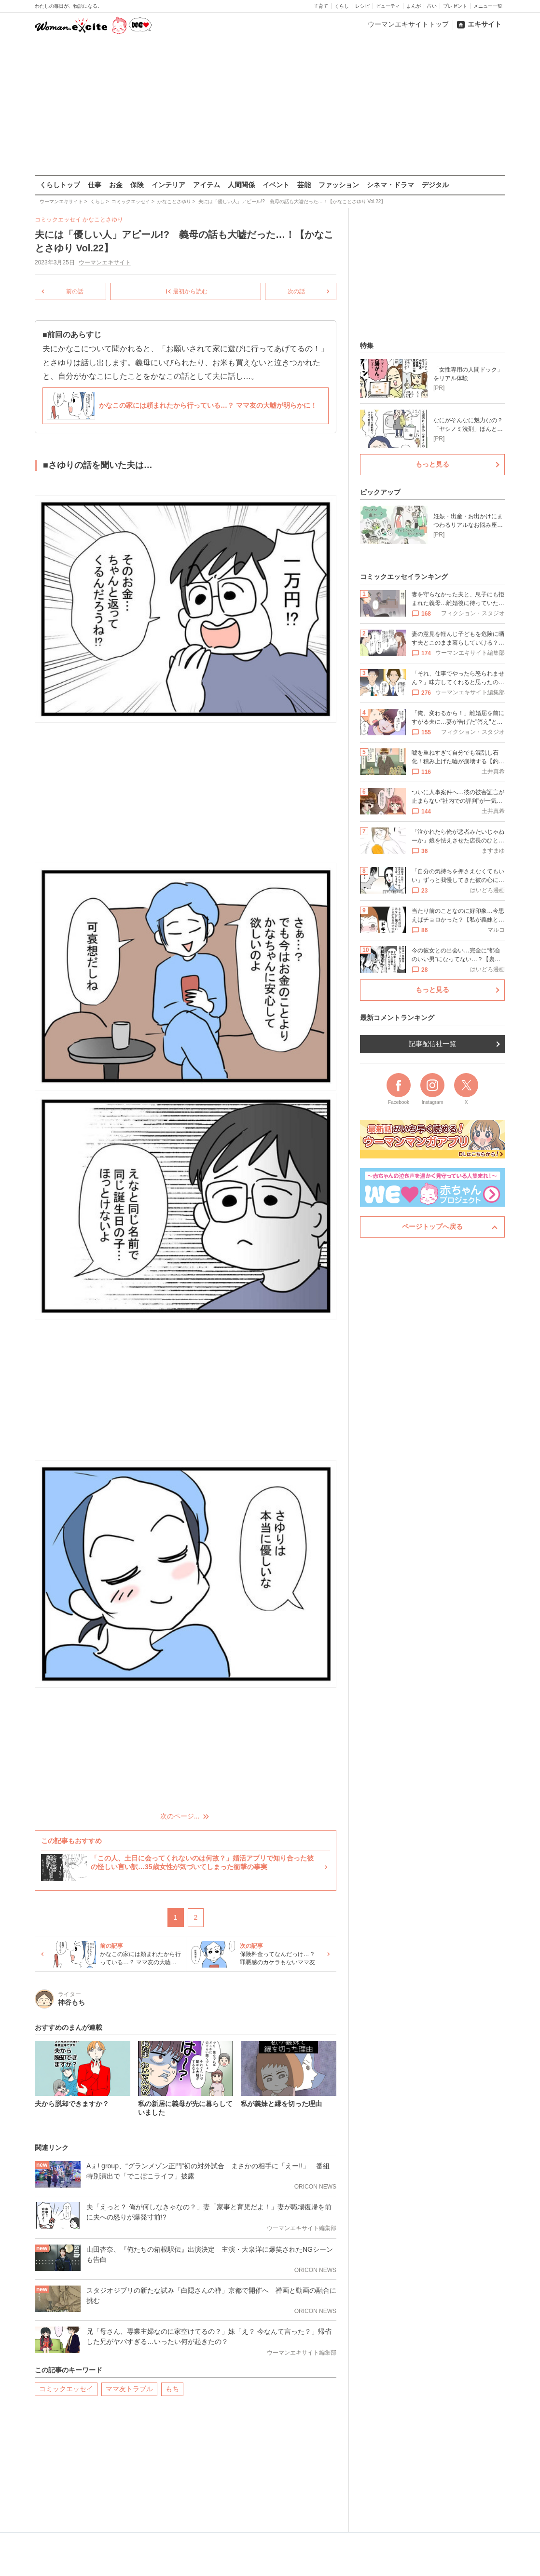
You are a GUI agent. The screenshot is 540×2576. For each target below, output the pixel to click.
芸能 (304, 185)
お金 (116, 185)
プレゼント (455, 6)
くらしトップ (60, 185)
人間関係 (241, 185)
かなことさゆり (103, 219)
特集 (367, 345)
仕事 (94, 185)
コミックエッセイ (66, 2388)
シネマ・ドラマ (390, 185)
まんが (413, 6)
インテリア (168, 185)
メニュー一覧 (487, 6)
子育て (321, 6)
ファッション (338, 185)
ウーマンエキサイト (105, 262)
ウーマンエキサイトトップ (408, 24)
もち (172, 2388)
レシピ (362, 6)
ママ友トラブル (129, 2388)
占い (432, 6)
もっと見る (432, 464)
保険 (137, 185)
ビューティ (388, 6)
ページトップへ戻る (432, 1226)
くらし (341, 6)
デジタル (435, 185)
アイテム (206, 185)
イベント (276, 185)
